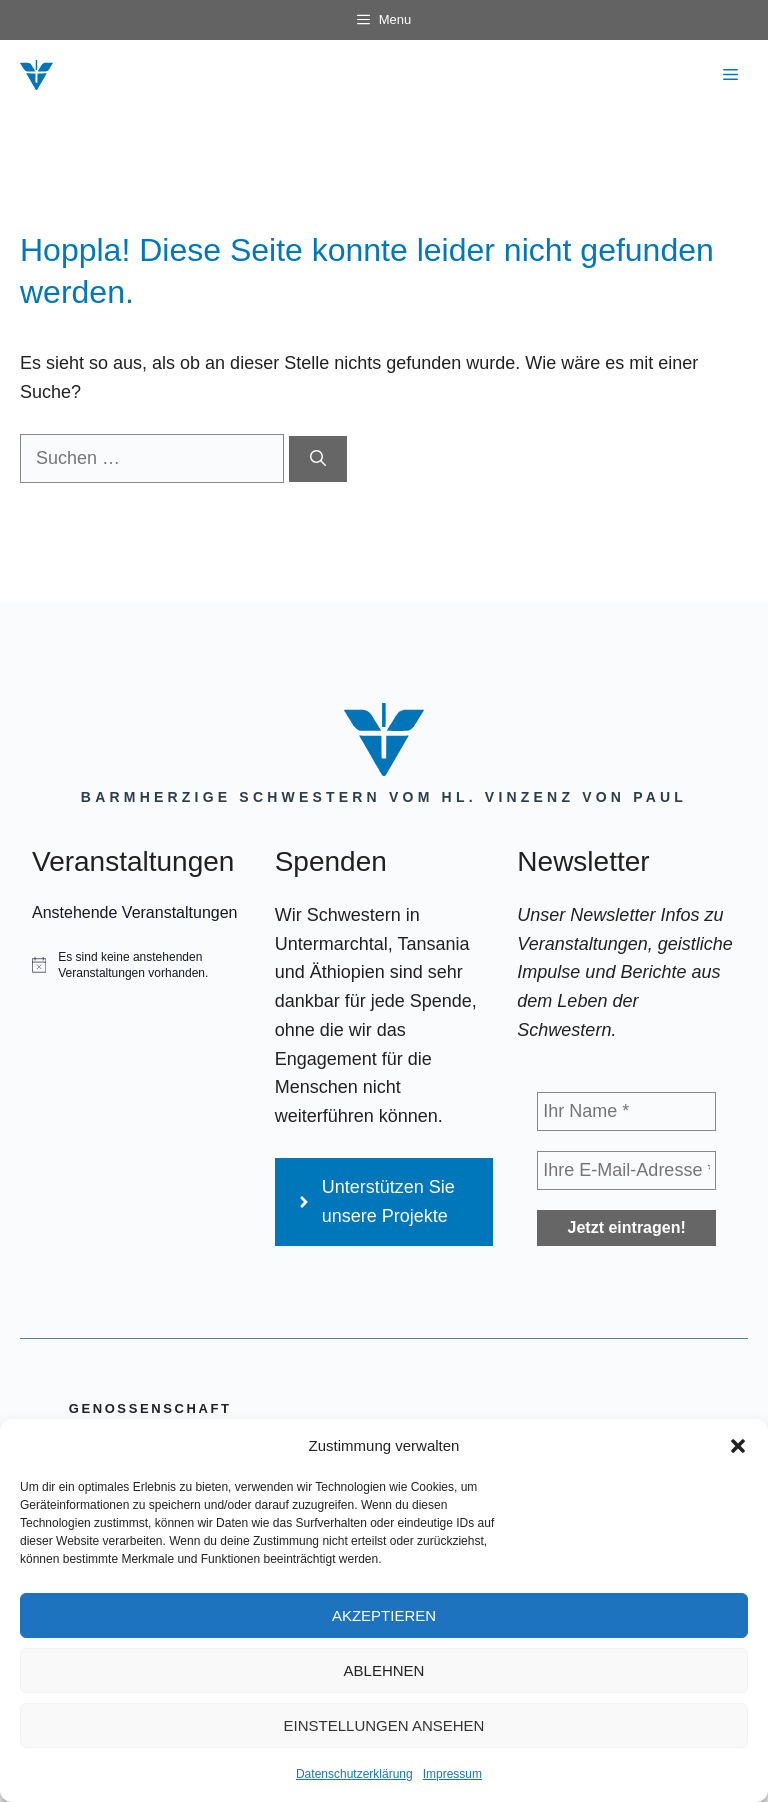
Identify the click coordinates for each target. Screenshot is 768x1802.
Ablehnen (384, 1670)
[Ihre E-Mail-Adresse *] (626, 1170)
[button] (738, 1446)
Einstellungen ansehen (384, 1725)
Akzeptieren (384, 1615)
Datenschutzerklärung (354, 1774)
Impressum (452, 1774)
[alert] (141, 965)
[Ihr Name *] (626, 1111)
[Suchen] (318, 459)
